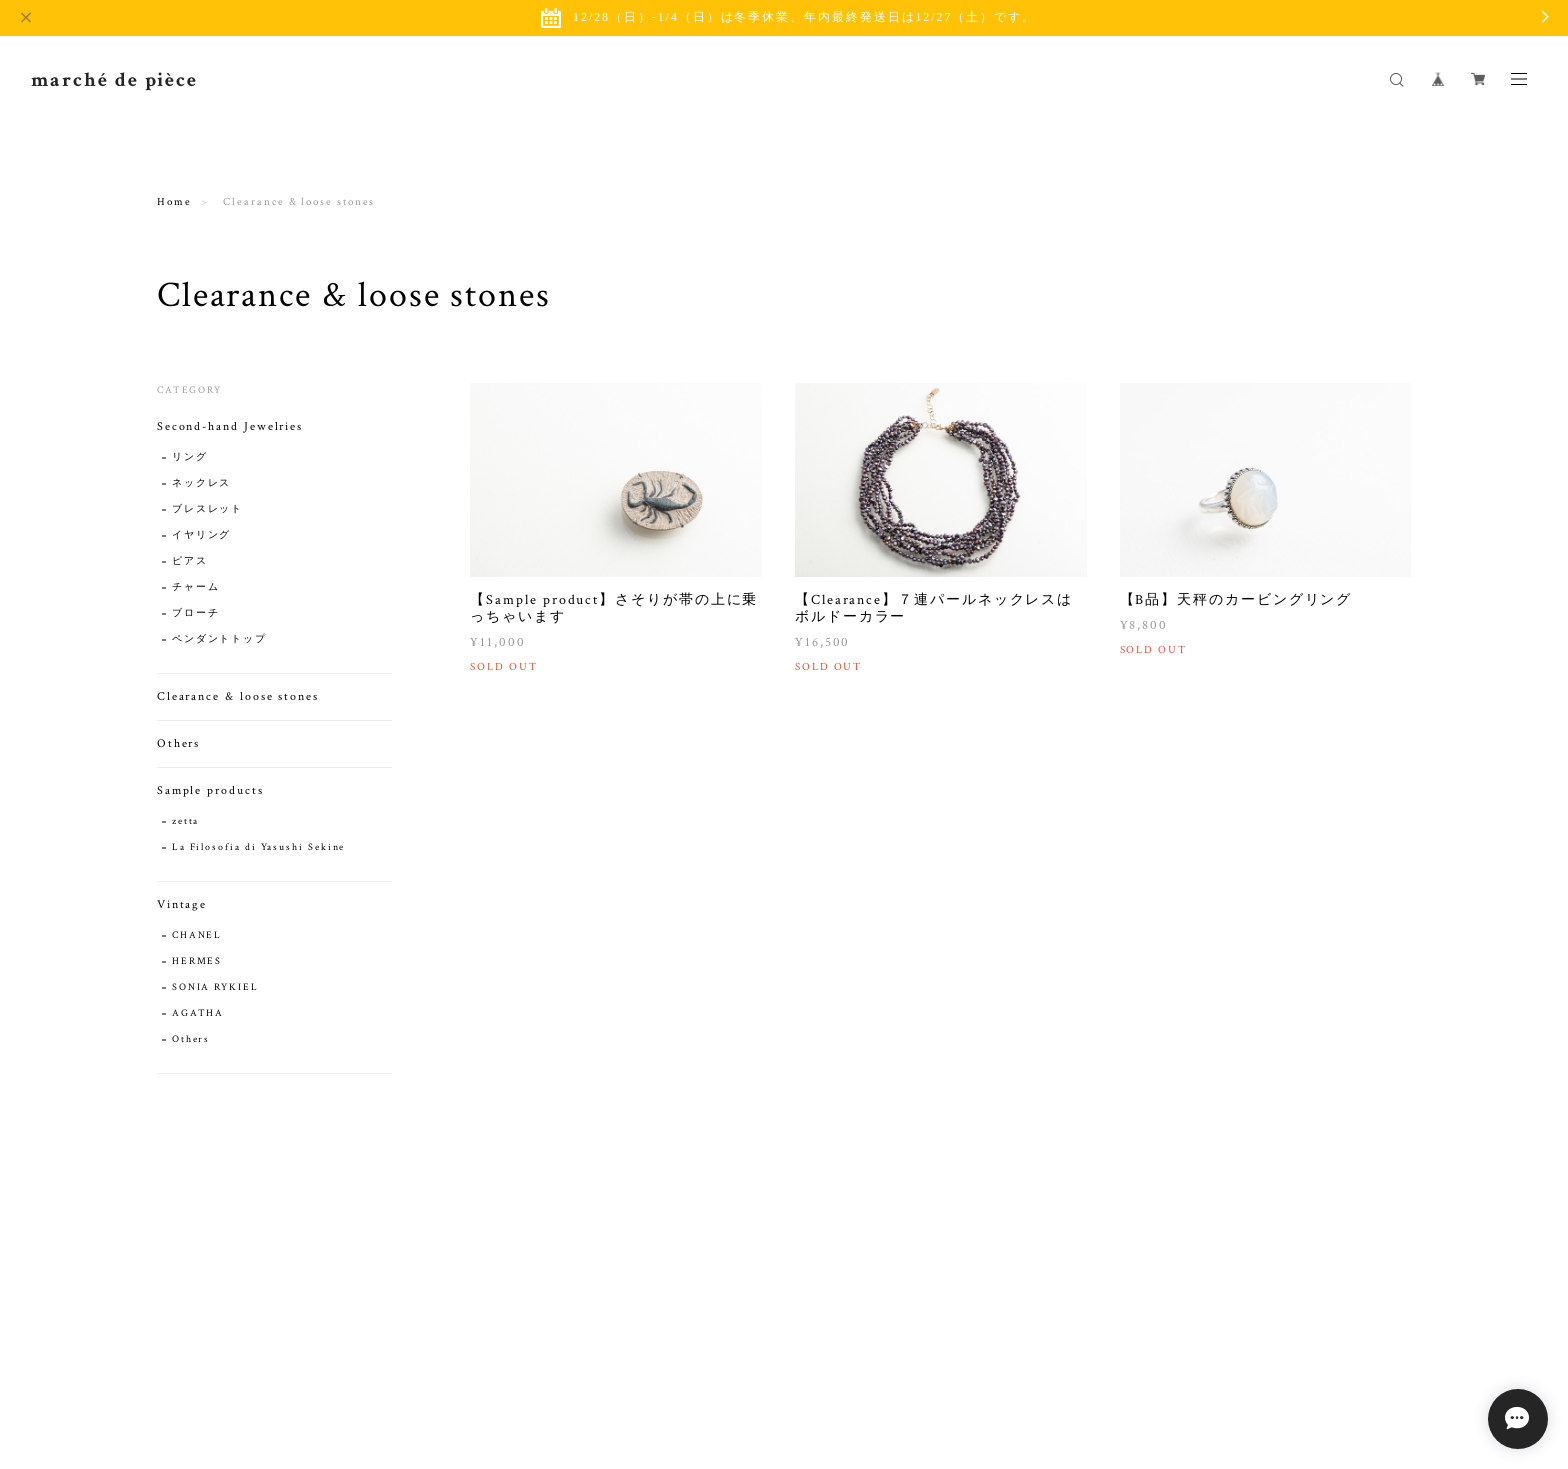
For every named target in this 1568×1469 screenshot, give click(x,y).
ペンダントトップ (219, 639)
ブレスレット (208, 509)
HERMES (197, 961)
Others (179, 743)
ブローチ (196, 613)
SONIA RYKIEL (215, 987)
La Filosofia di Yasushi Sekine (259, 847)
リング (190, 457)
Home (174, 203)
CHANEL (197, 935)
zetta (186, 821)
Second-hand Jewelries (230, 426)
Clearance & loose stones (238, 696)
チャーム (196, 587)
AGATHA (198, 1013)
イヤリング (202, 535)
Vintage (182, 904)
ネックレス (202, 483)
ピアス (190, 561)
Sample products (210, 790)
